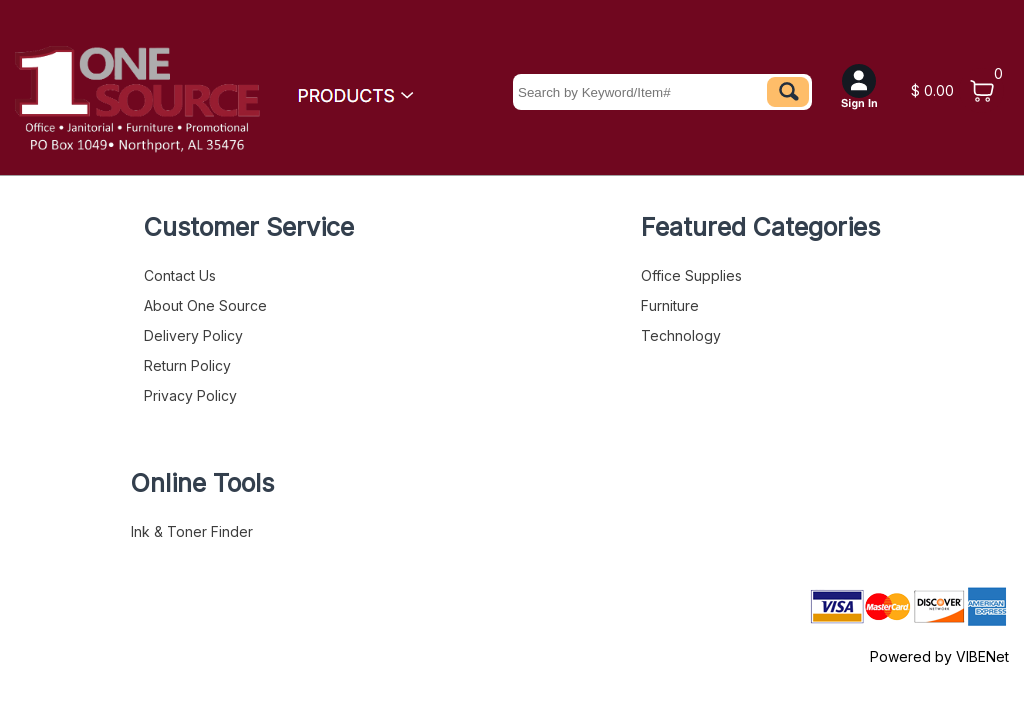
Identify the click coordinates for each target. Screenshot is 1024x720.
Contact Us (180, 275)
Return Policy (187, 365)
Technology (681, 335)
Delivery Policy (193, 335)
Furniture (670, 305)
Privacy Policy (190, 395)
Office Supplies (691, 275)
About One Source (205, 305)
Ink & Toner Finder (192, 531)
